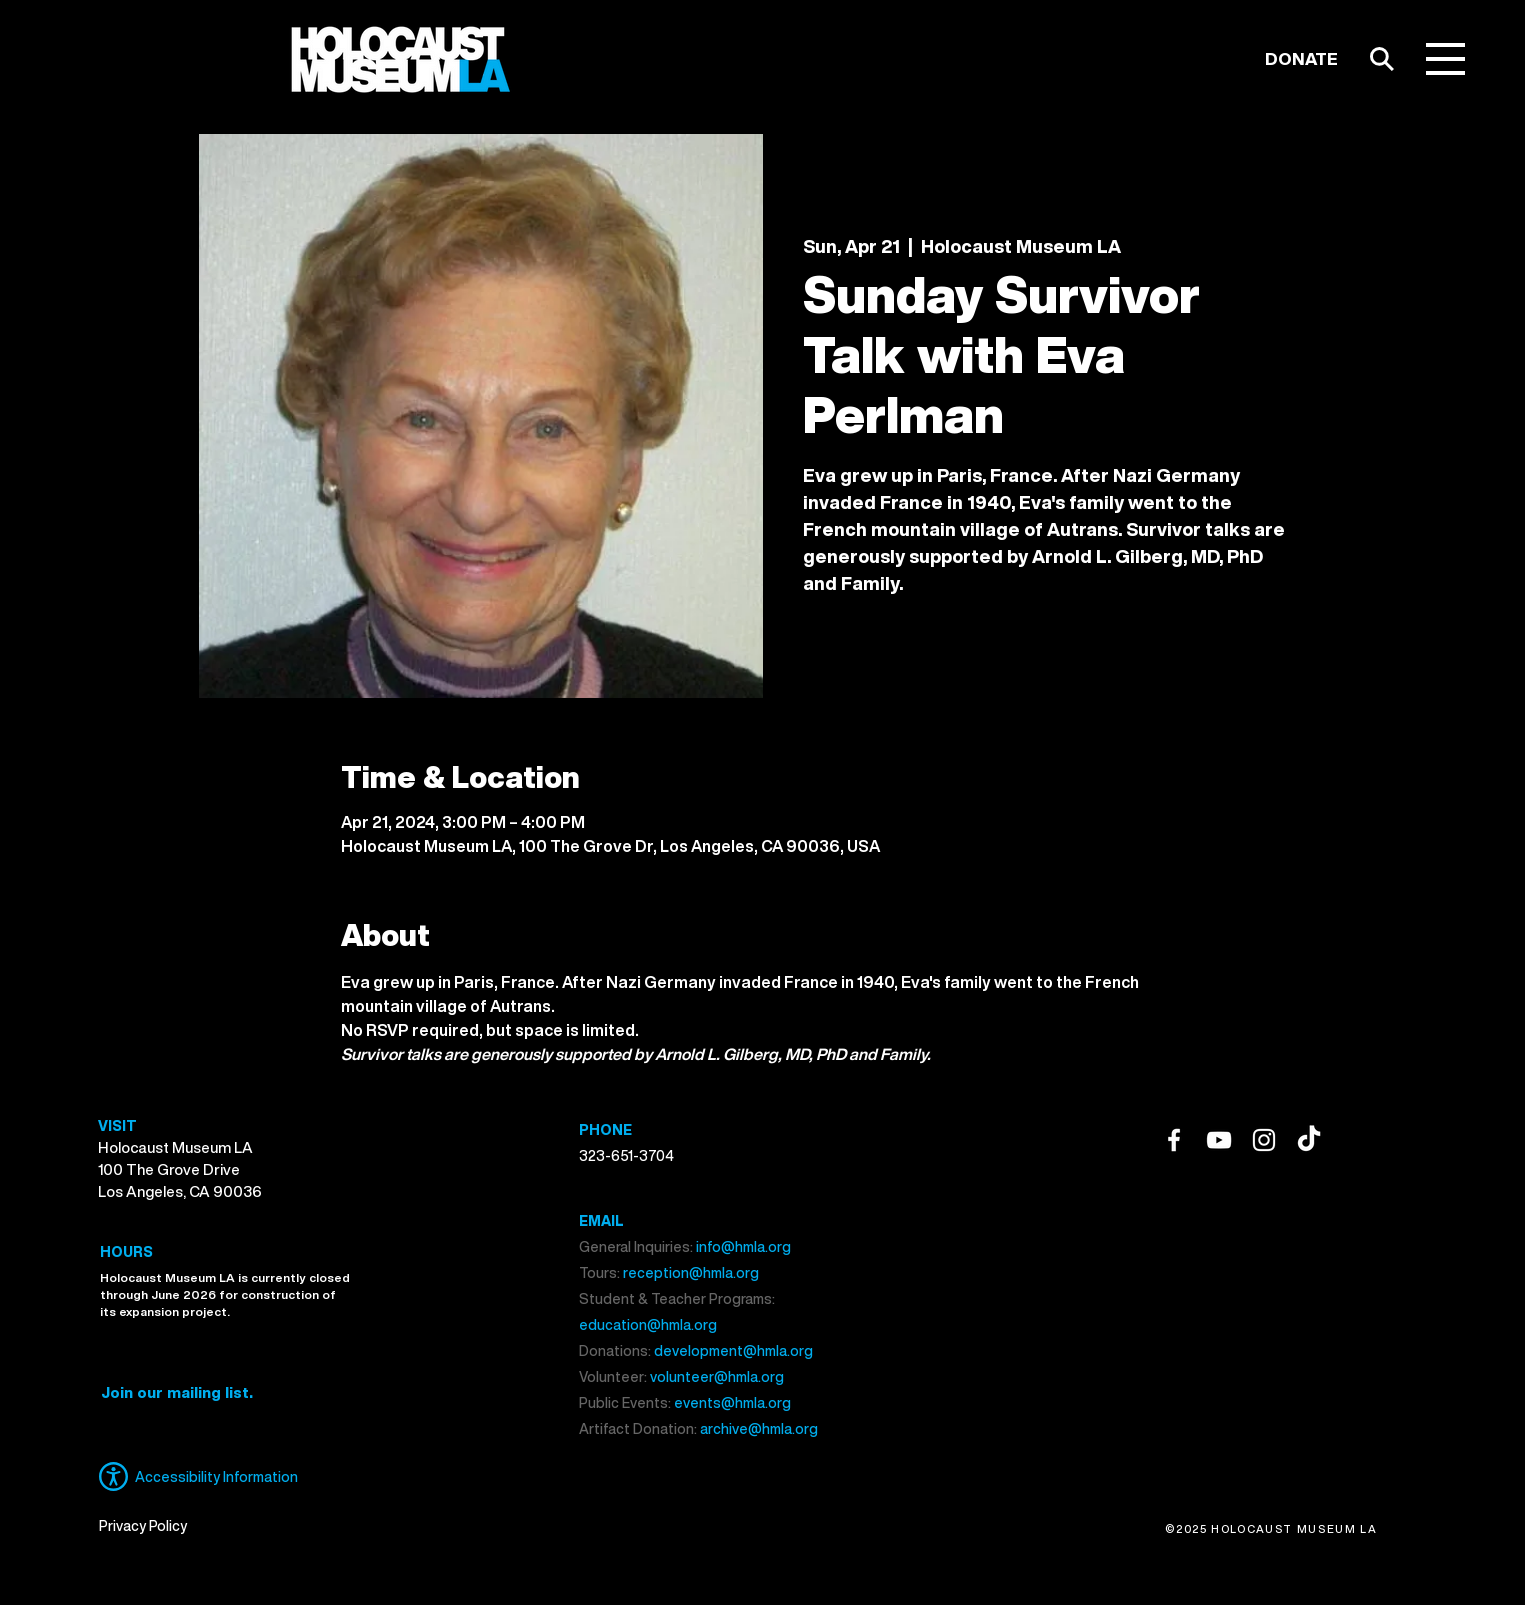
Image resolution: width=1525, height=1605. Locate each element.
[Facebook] (1174, 1140)
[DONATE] (1301, 59)
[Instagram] (1264, 1140)
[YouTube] (1219, 1140)
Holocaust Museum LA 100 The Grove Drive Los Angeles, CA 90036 (180, 1169)
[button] (1445, 59)
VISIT (117, 1125)
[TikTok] (1309, 1140)
